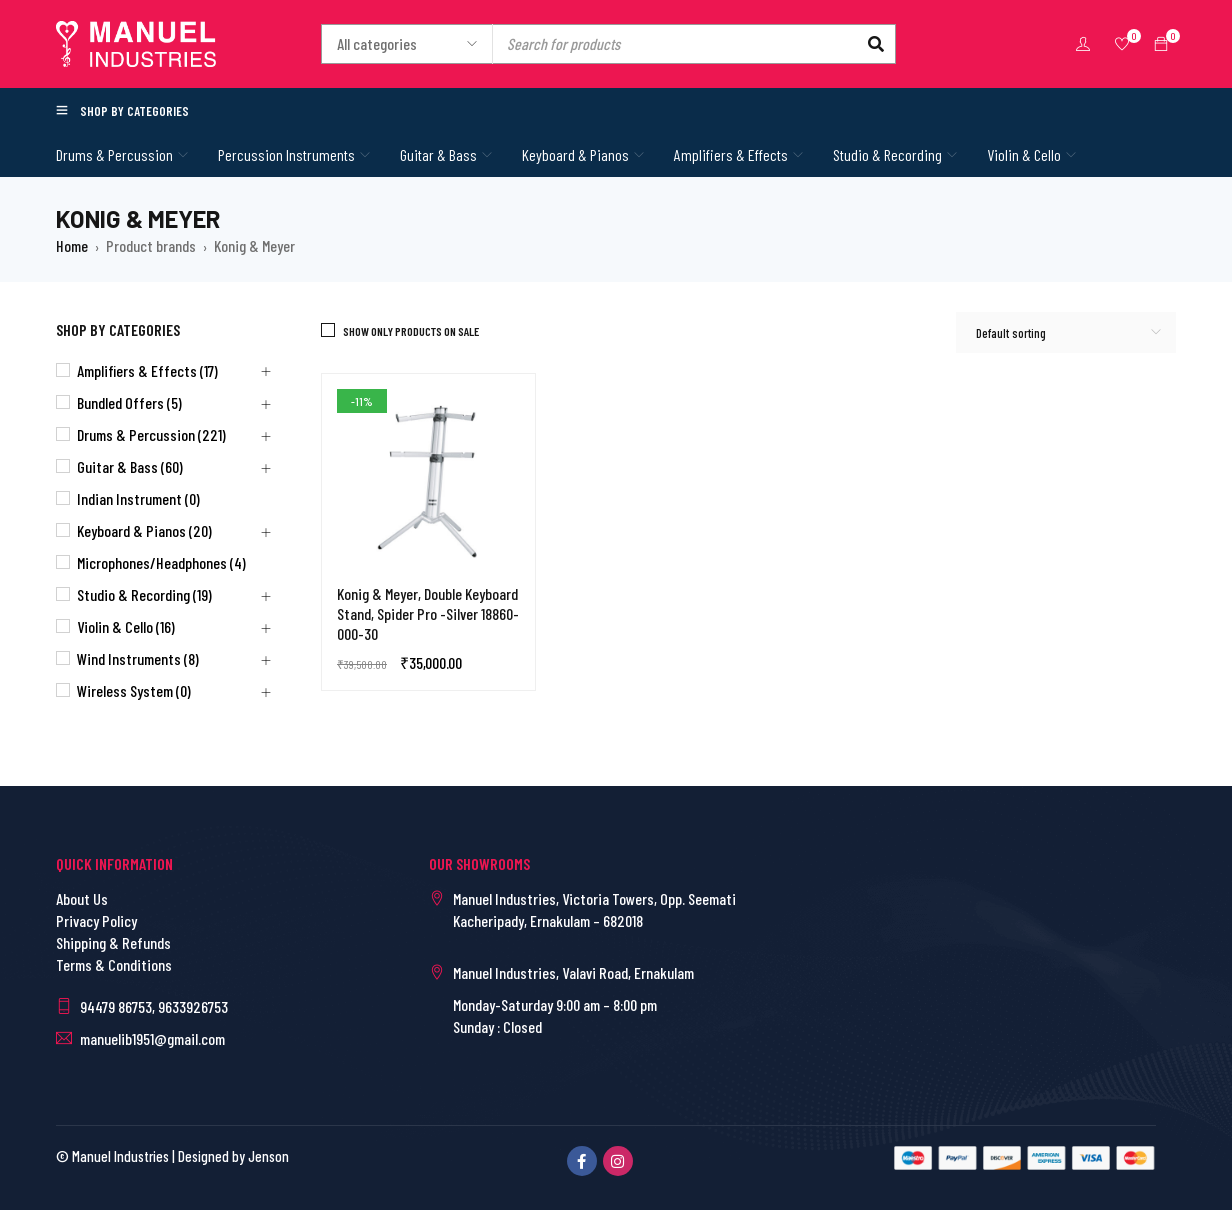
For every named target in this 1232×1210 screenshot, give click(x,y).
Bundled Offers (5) (129, 402)
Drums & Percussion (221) (151, 434)
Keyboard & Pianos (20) (144, 530)
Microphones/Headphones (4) (161, 562)
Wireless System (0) (134, 690)
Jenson (268, 1156)
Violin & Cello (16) (126, 626)
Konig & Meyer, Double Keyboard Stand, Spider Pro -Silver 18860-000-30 (428, 613)
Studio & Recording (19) (144, 594)
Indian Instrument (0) (138, 498)
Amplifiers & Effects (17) (147, 370)
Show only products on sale (411, 331)
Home (72, 245)
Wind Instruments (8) (138, 658)
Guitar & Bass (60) (130, 466)
